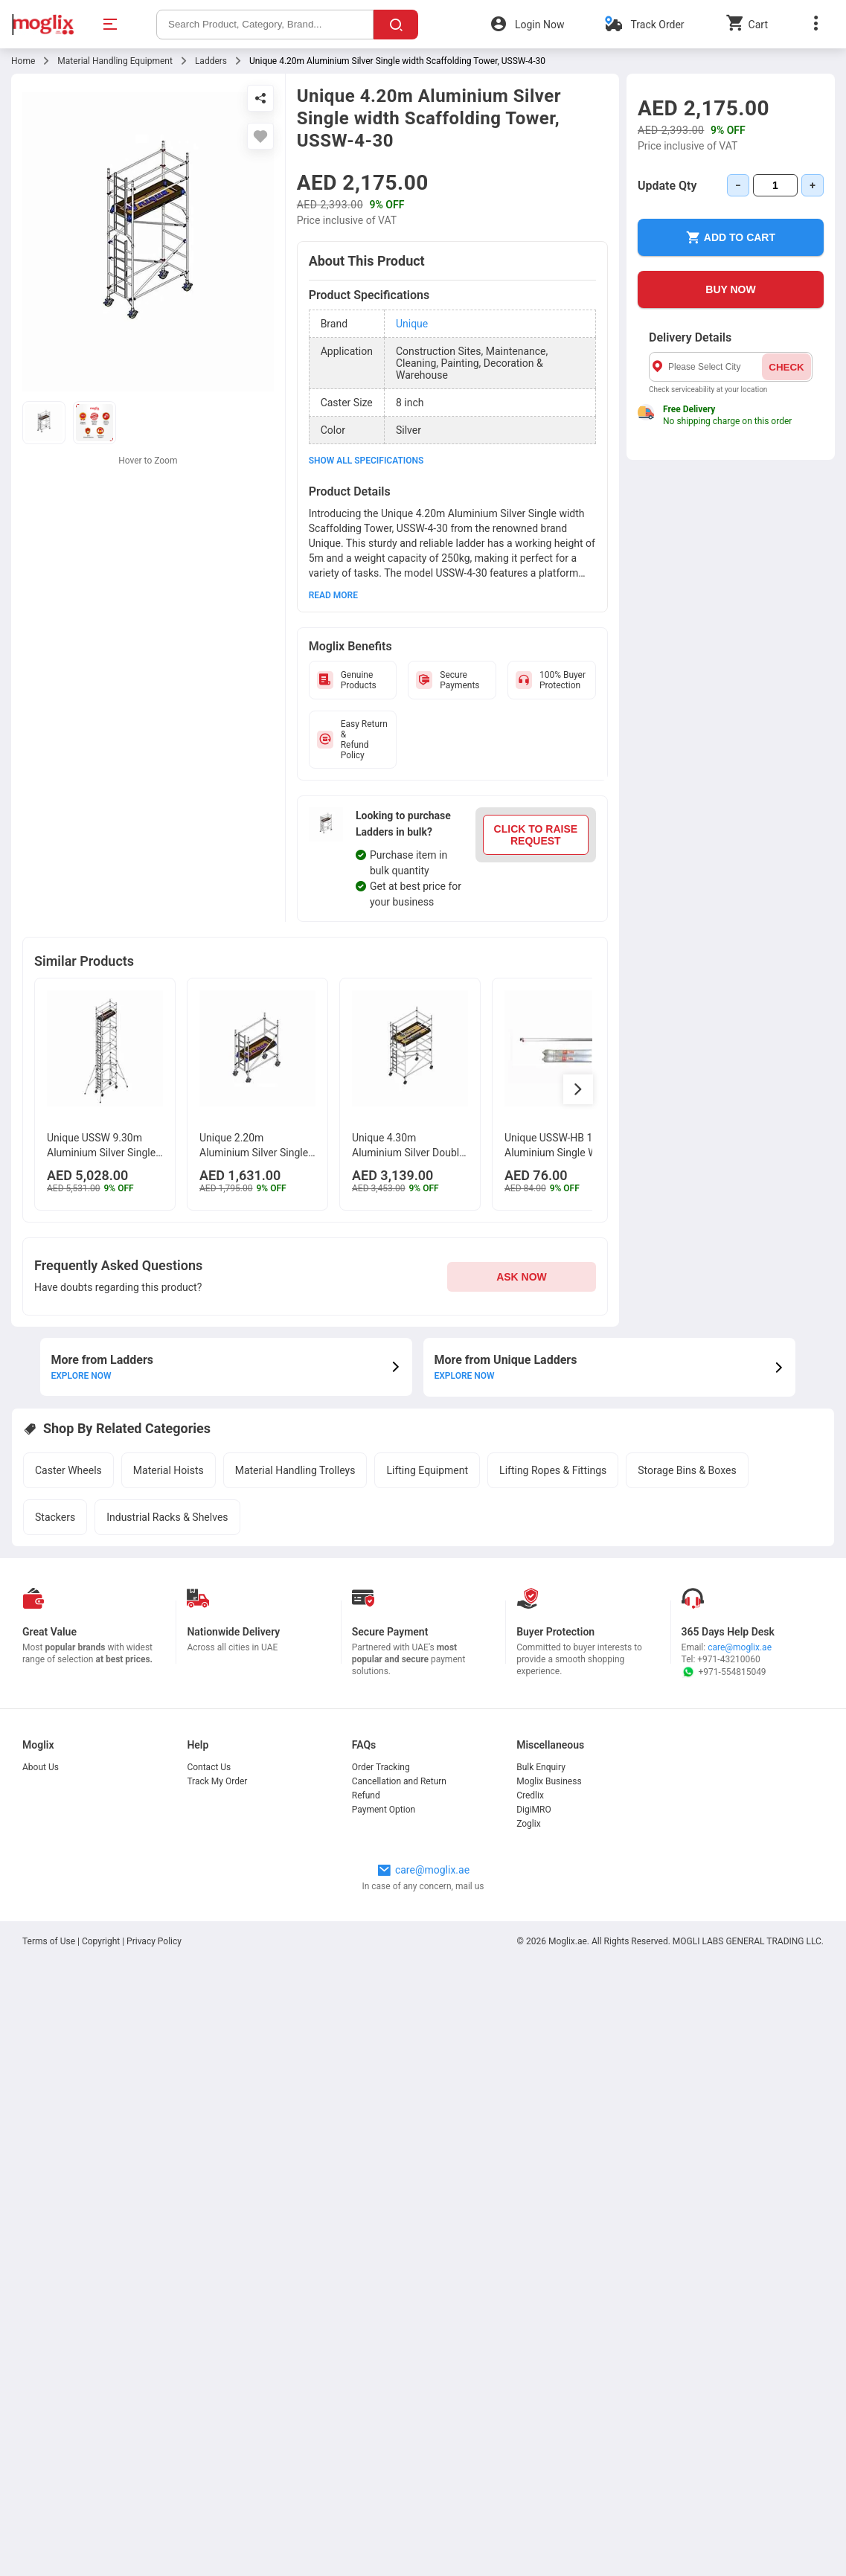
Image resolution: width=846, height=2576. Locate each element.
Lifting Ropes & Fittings (552, 1470)
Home (23, 61)
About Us (40, 1767)
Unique (412, 324)
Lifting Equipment (427, 1470)
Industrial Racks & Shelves (167, 1517)
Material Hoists (168, 1470)
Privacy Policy (154, 1941)
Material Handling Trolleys (295, 1470)
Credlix (530, 1795)
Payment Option (383, 1809)
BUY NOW (730, 289)
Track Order (657, 25)
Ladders (211, 61)
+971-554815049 (724, 1672)
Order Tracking (381, 1767)
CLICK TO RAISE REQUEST (536, 835)
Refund (366, 1795)
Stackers (55, 1517)
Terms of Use (49, 1941)
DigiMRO (533, 1809)
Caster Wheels (68, 1470)
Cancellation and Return (399, 1781)
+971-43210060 (728, 1659)
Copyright (101, 1941)
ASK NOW (521, 1277)
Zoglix (528, 1824)
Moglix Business (548, 1781)
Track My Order (217, 1781)
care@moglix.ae (740, 1647)
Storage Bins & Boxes (687, 1470)
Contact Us (209, 1767)
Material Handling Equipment (115, 61)
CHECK (786, 367)
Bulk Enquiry (540, 1767)
